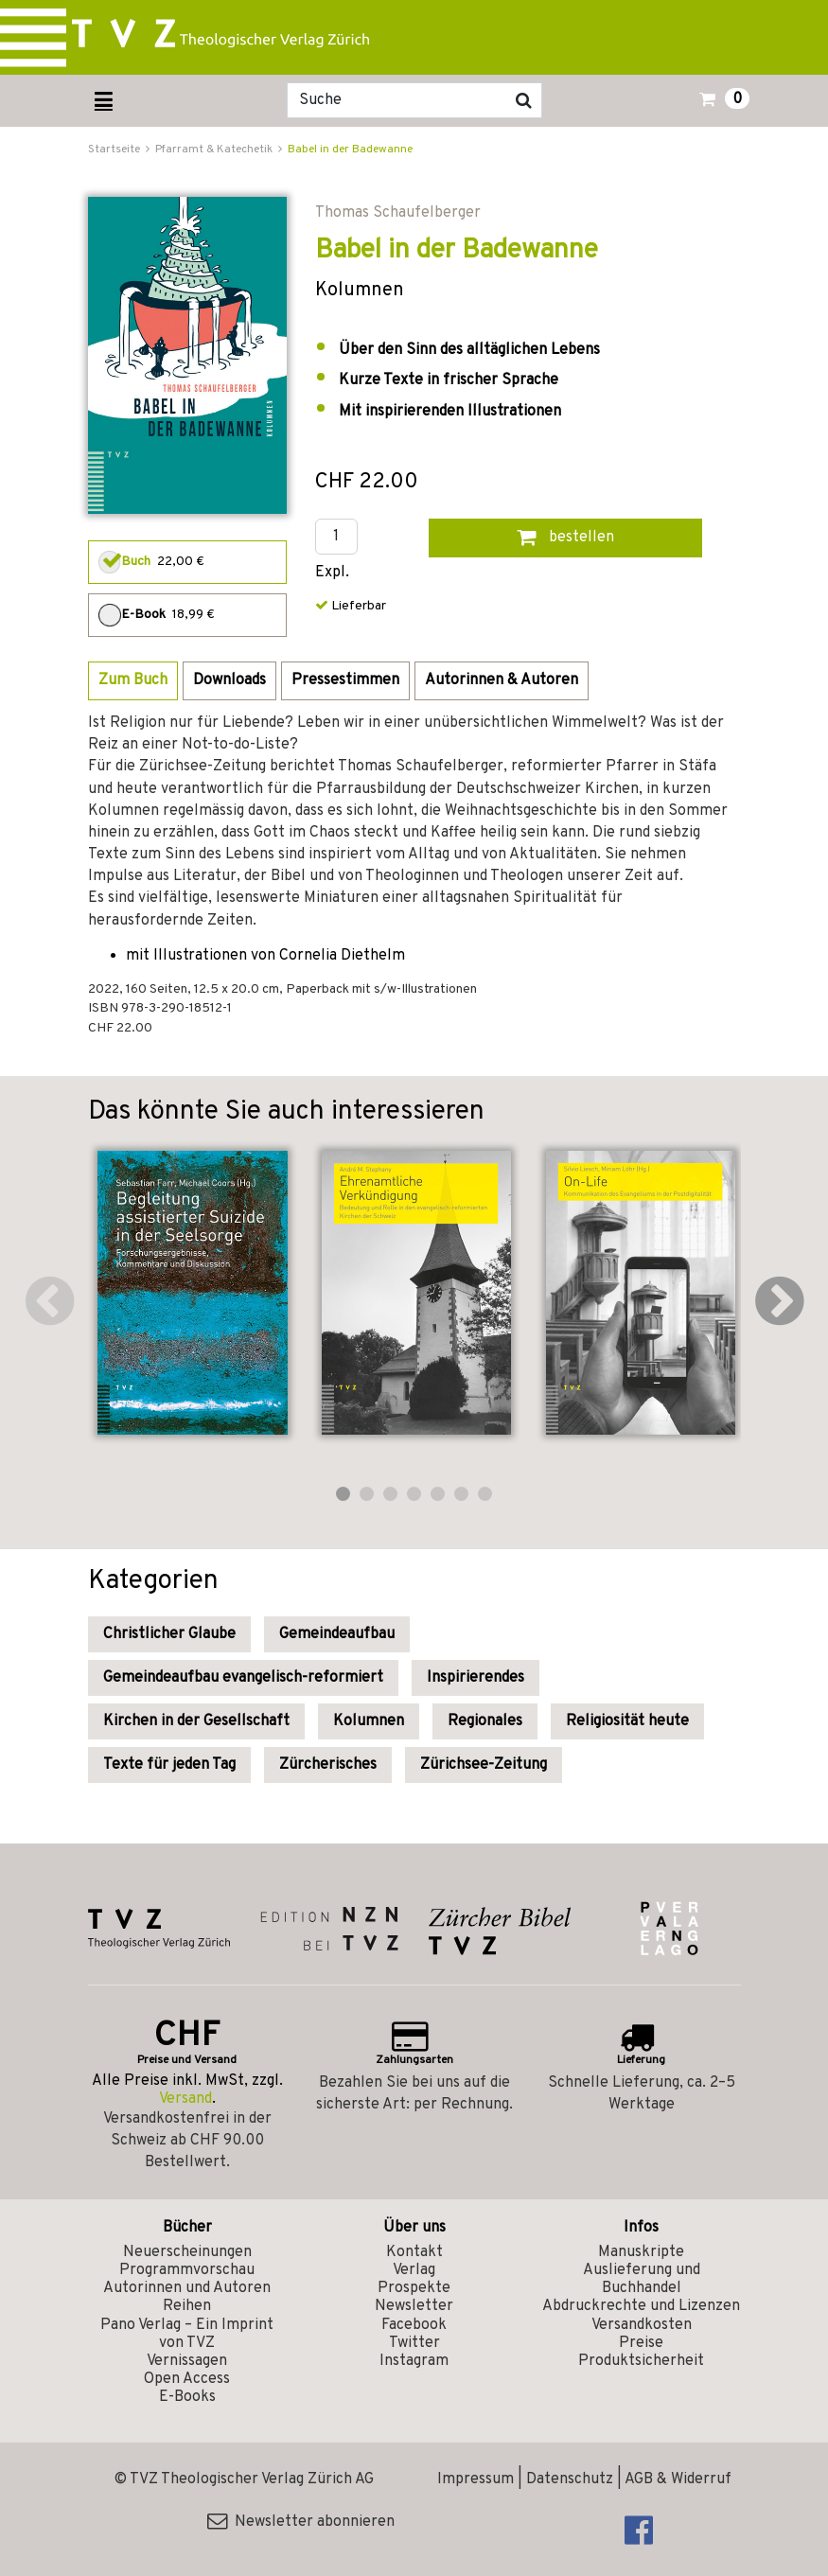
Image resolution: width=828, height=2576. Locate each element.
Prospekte (414, 2288)
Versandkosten (641, 2325)
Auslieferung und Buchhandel (641, 2279)
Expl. (332, 573)
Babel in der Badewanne (350, 149)
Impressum (475, 2479)
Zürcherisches (328, 1765)
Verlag (414, 2270)
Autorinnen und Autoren (187, 2288)
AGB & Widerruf (678, 2479)
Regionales (485, 1721)
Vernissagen (187, 2361)
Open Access (187, 2379)
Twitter (414, 2343)
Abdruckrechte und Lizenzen (641, 2306)
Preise (641, 2343)
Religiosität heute (627, 1721)
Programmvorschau (187, 2270)
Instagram (414, 2361)
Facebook (414, 2325)
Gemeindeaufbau (337, 1634)
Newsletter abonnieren (301, 2522)
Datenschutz (569, 2479)
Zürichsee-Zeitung (483, 1765)
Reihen (187, 2306)
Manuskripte (641, 2252)
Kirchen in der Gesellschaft (196, 1721)
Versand (185, 2099)
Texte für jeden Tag (169, 1765)
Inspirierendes (475, 1677)
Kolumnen (368, 1721)
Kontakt (414, 2252)
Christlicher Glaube (169, 1634)
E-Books (187, 2397)
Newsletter (414, 2306)
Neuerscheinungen (187, 2252)
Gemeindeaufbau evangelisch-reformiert (243, 1677)
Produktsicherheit (641, 2361)
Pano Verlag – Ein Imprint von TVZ (186, 2334)
